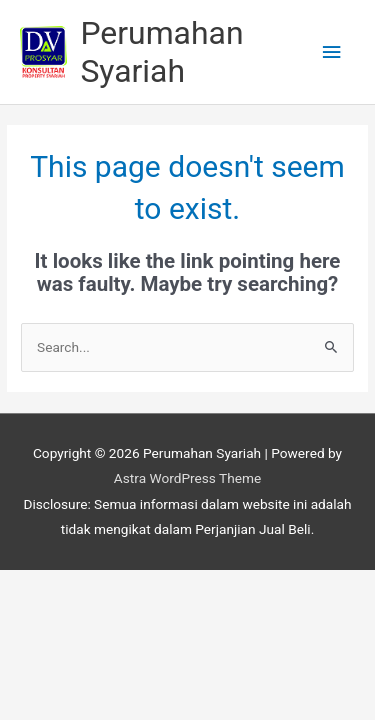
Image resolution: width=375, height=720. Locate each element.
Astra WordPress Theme (187, 478)
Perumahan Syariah (161, 52)
